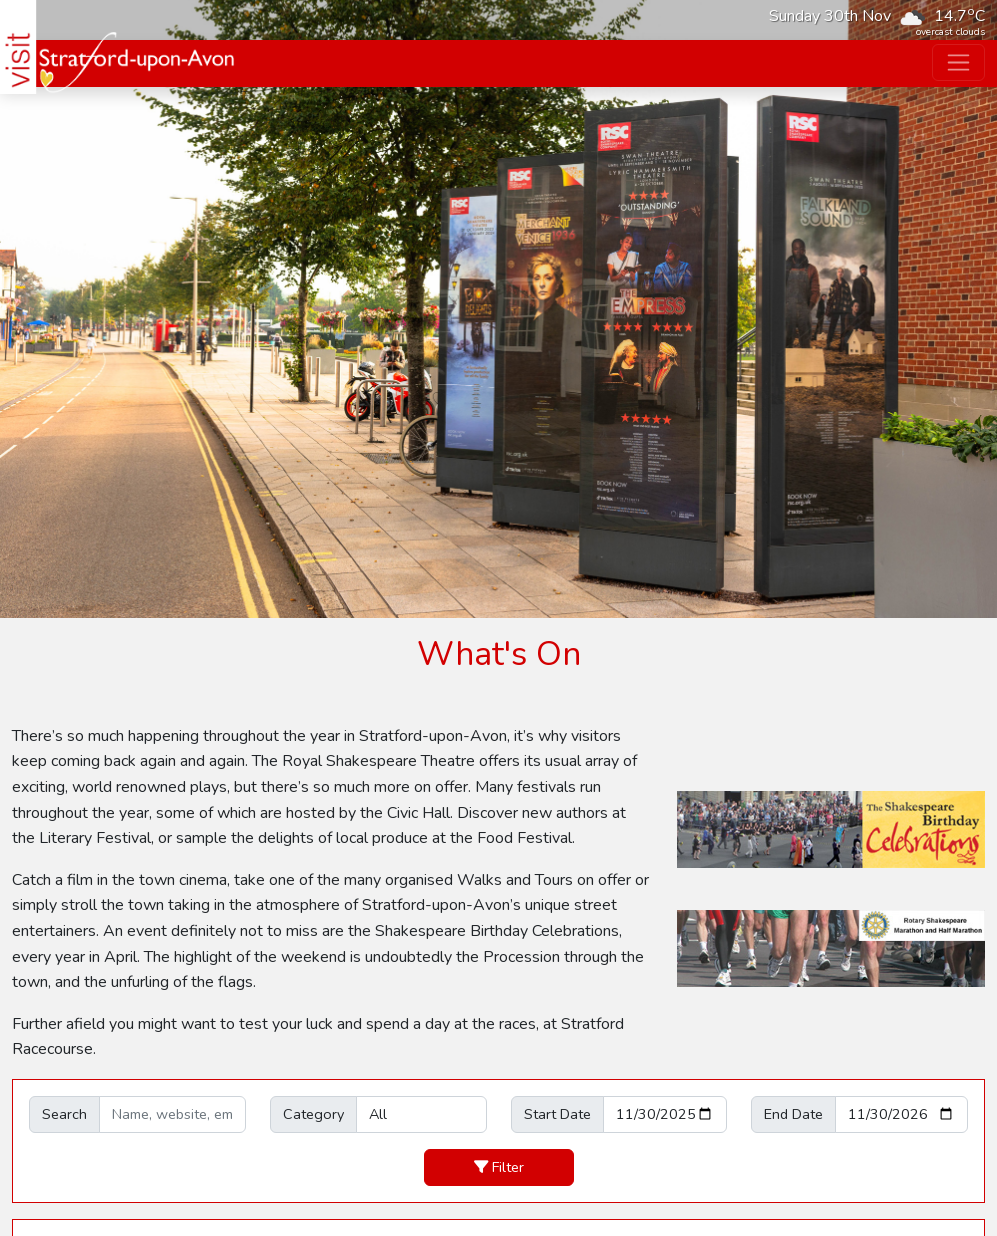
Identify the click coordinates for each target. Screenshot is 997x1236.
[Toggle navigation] (958, 62)
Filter (499, 1167)
